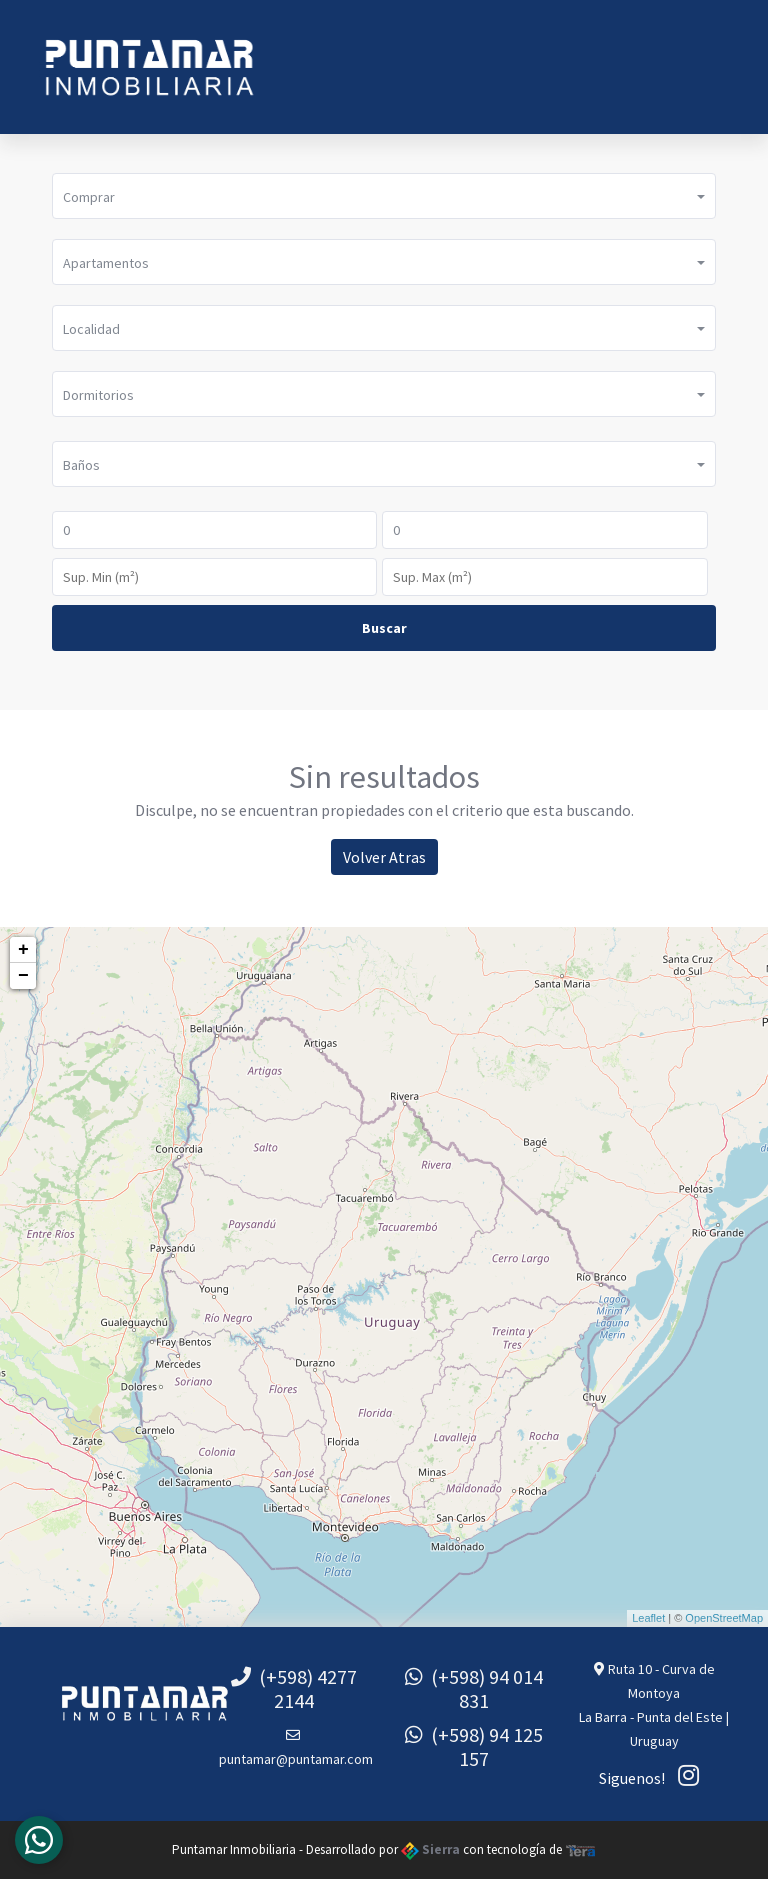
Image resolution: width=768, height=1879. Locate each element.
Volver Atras (384, 857)
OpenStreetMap (724, 1618)
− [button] (23, 976)
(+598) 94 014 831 (474, 1688)
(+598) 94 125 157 (474, 1746)
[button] (384, 196)
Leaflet (648, 1618)
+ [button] (23, 950)
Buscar (384, 628)
